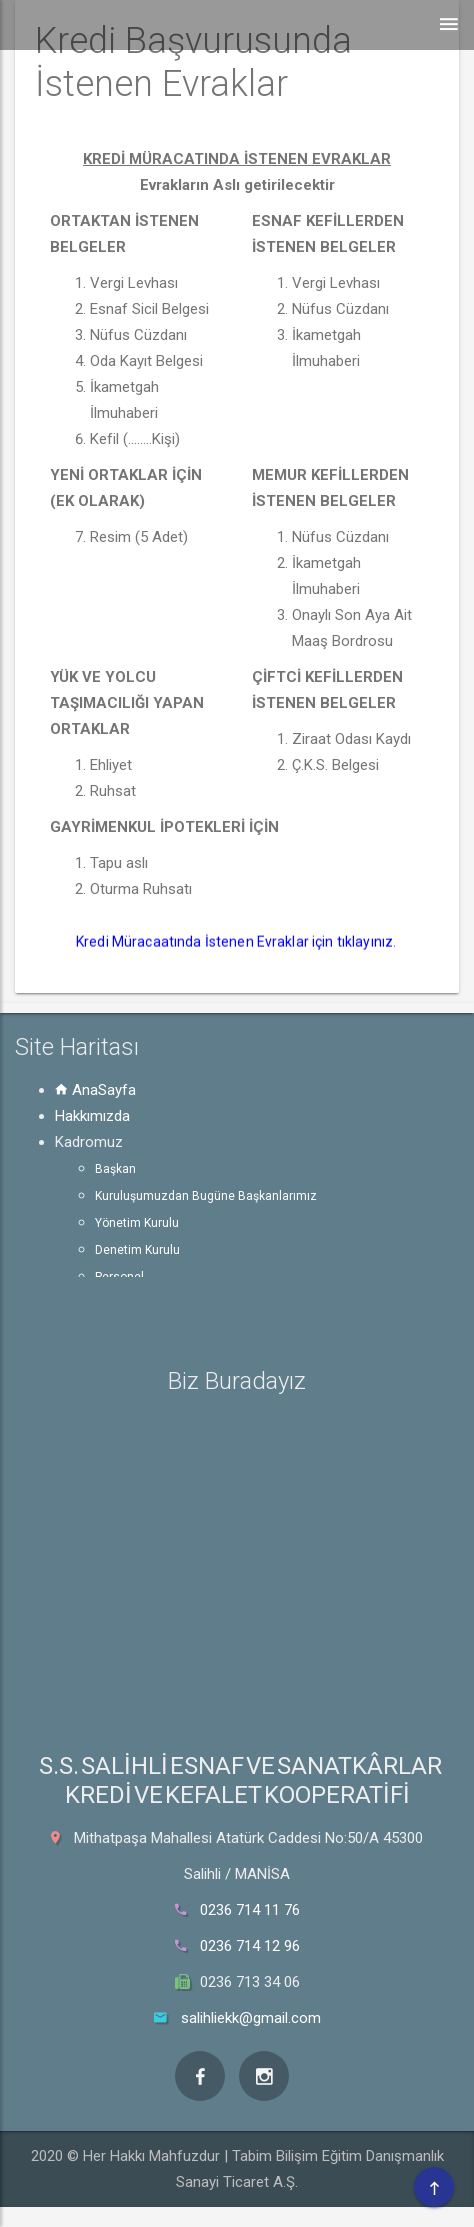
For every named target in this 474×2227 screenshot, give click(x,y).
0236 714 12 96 (250, 1946)
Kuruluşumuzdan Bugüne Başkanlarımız (206, 1196)
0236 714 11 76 (250, 1910)
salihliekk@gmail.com (251, 2018)
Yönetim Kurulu (137, 1223)
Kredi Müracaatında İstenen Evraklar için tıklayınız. (237, 942)
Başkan (115, 1169)
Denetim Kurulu (137, 1250)
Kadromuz (89, 1142)
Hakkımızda (92, 1116)
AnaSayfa (95, 1090)
